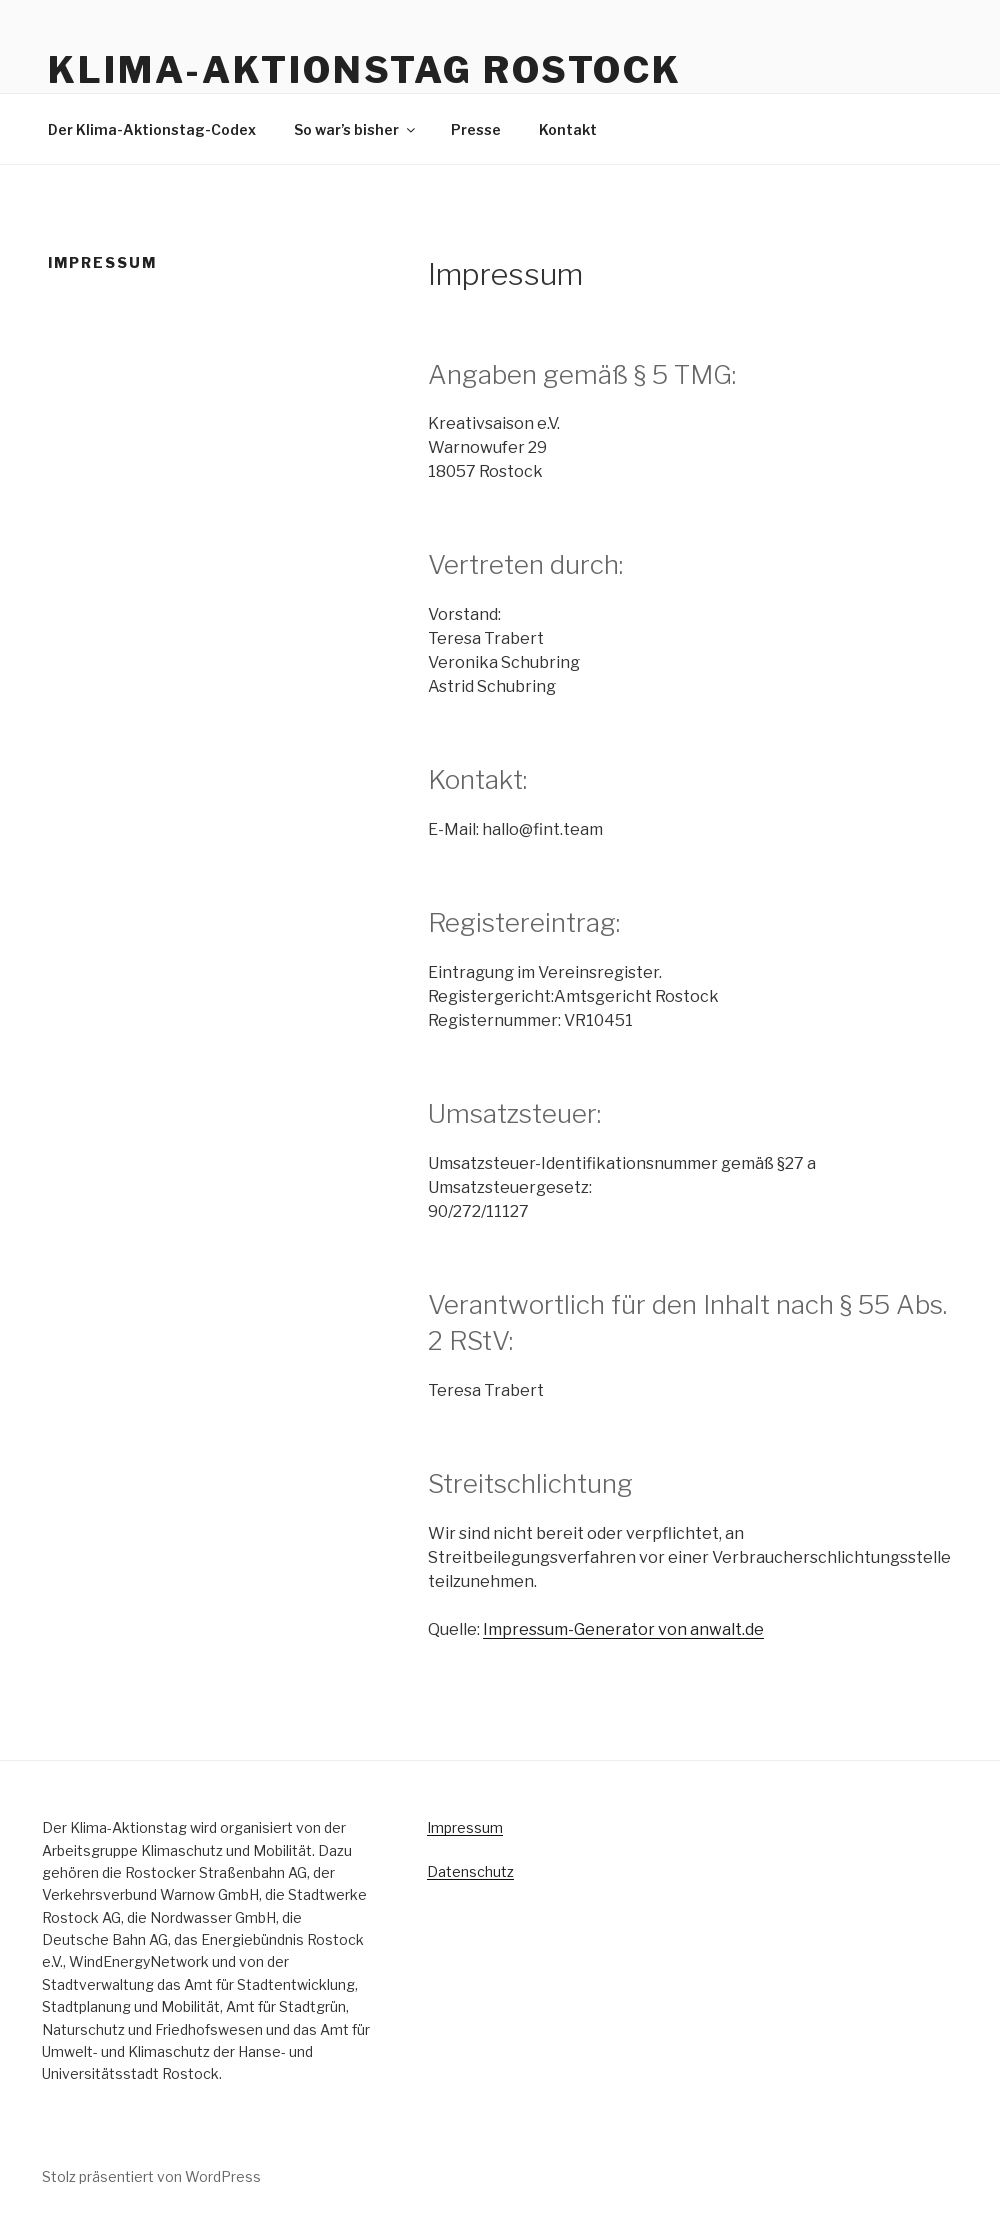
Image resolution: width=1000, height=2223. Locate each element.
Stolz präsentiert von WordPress (151, 2176)
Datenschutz (470, 1871)
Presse (476, 129)
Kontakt (568, 129)
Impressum (465, 1827)
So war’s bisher (356, 129)
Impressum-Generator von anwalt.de (623, 1629)
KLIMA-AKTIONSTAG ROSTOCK (365, 70)
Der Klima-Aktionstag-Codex (152, 129)
